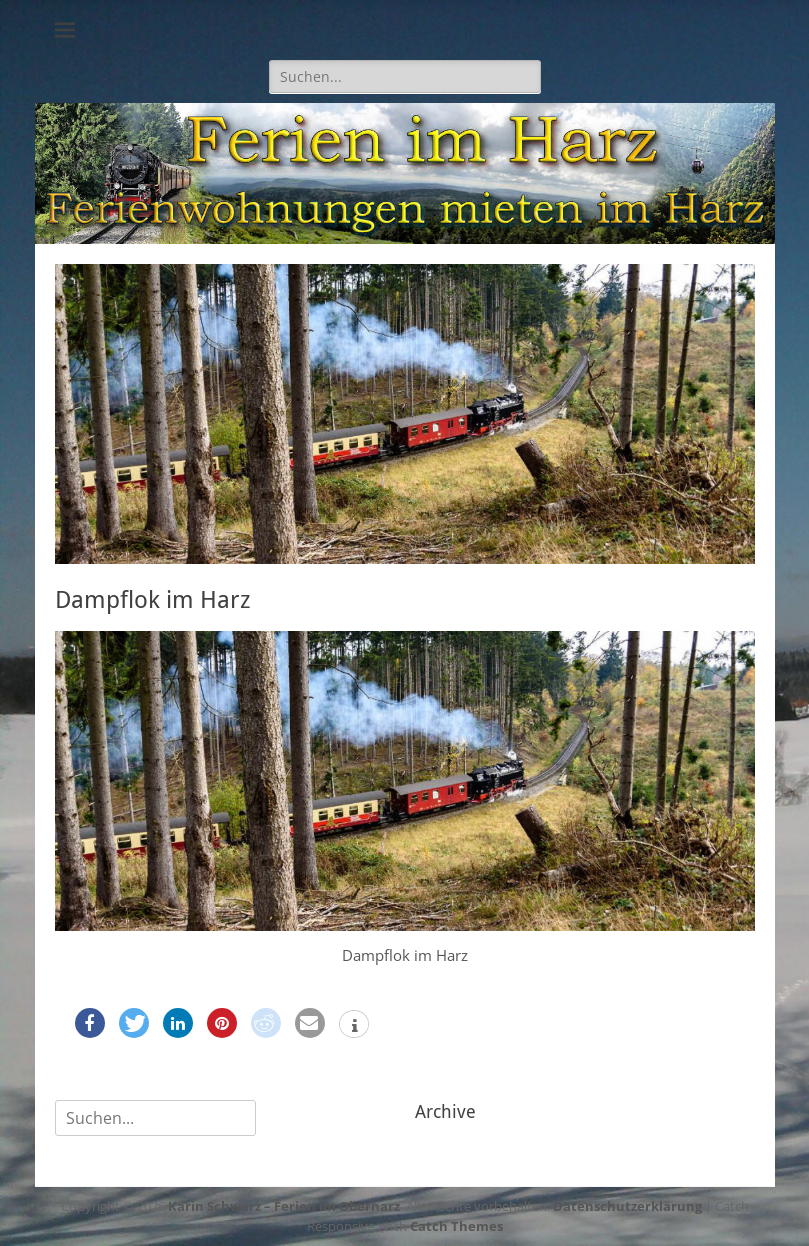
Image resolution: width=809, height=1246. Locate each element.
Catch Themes (456, 1226)
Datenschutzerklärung (627, 1206)
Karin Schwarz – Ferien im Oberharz (284, 1206)
